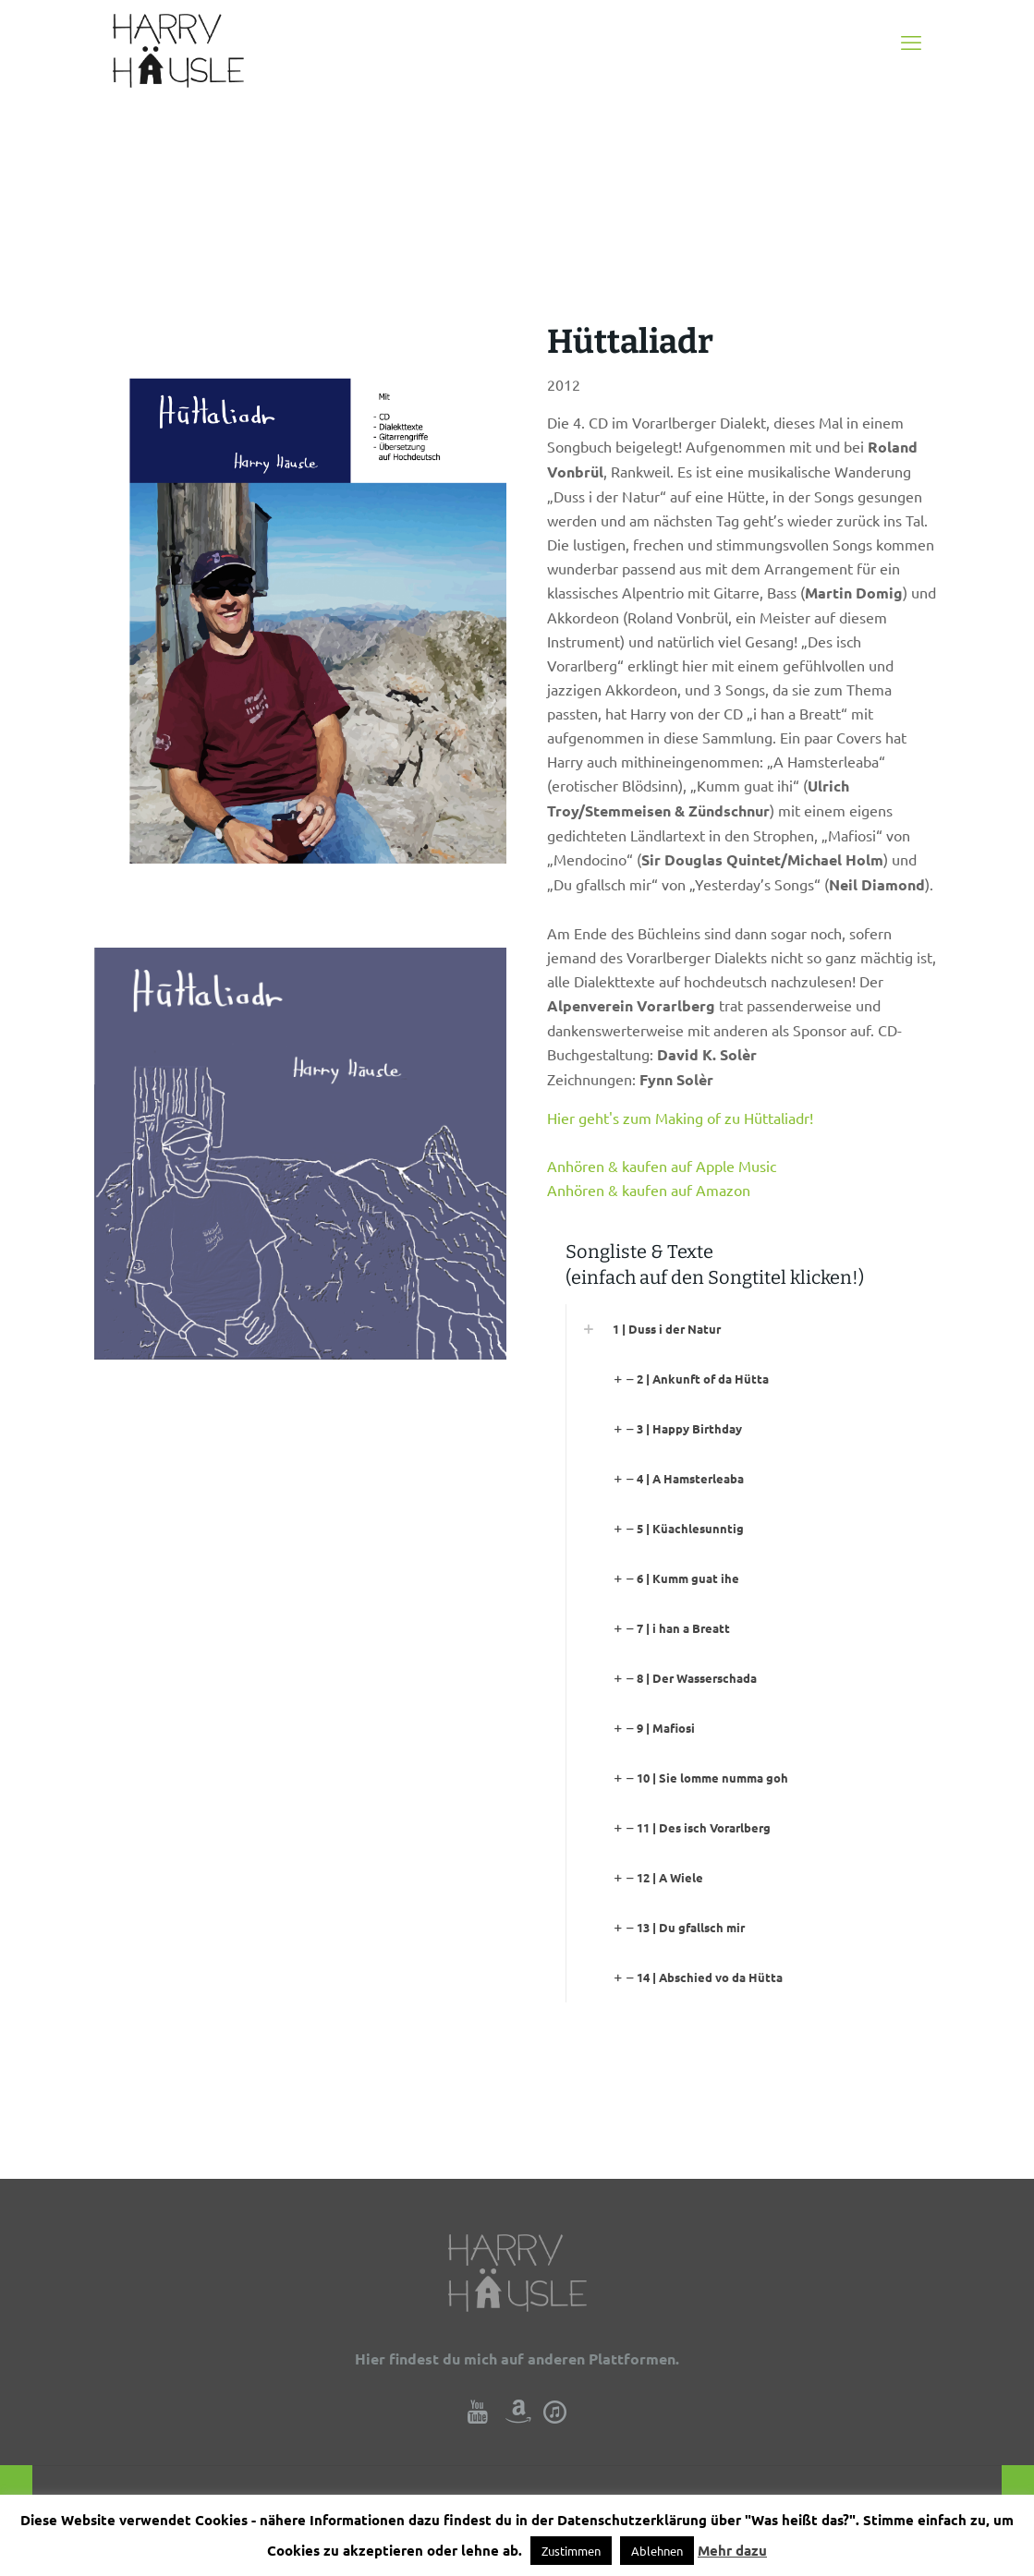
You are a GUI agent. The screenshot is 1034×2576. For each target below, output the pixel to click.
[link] (753, 1329)
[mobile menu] (911, 41)
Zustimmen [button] (571, 2550)
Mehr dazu (732, 2550)
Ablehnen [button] (657, 2550)
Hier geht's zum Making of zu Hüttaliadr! (680, 1117)
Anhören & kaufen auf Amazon (648, 1189)
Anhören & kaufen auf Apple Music (661, 1165)
